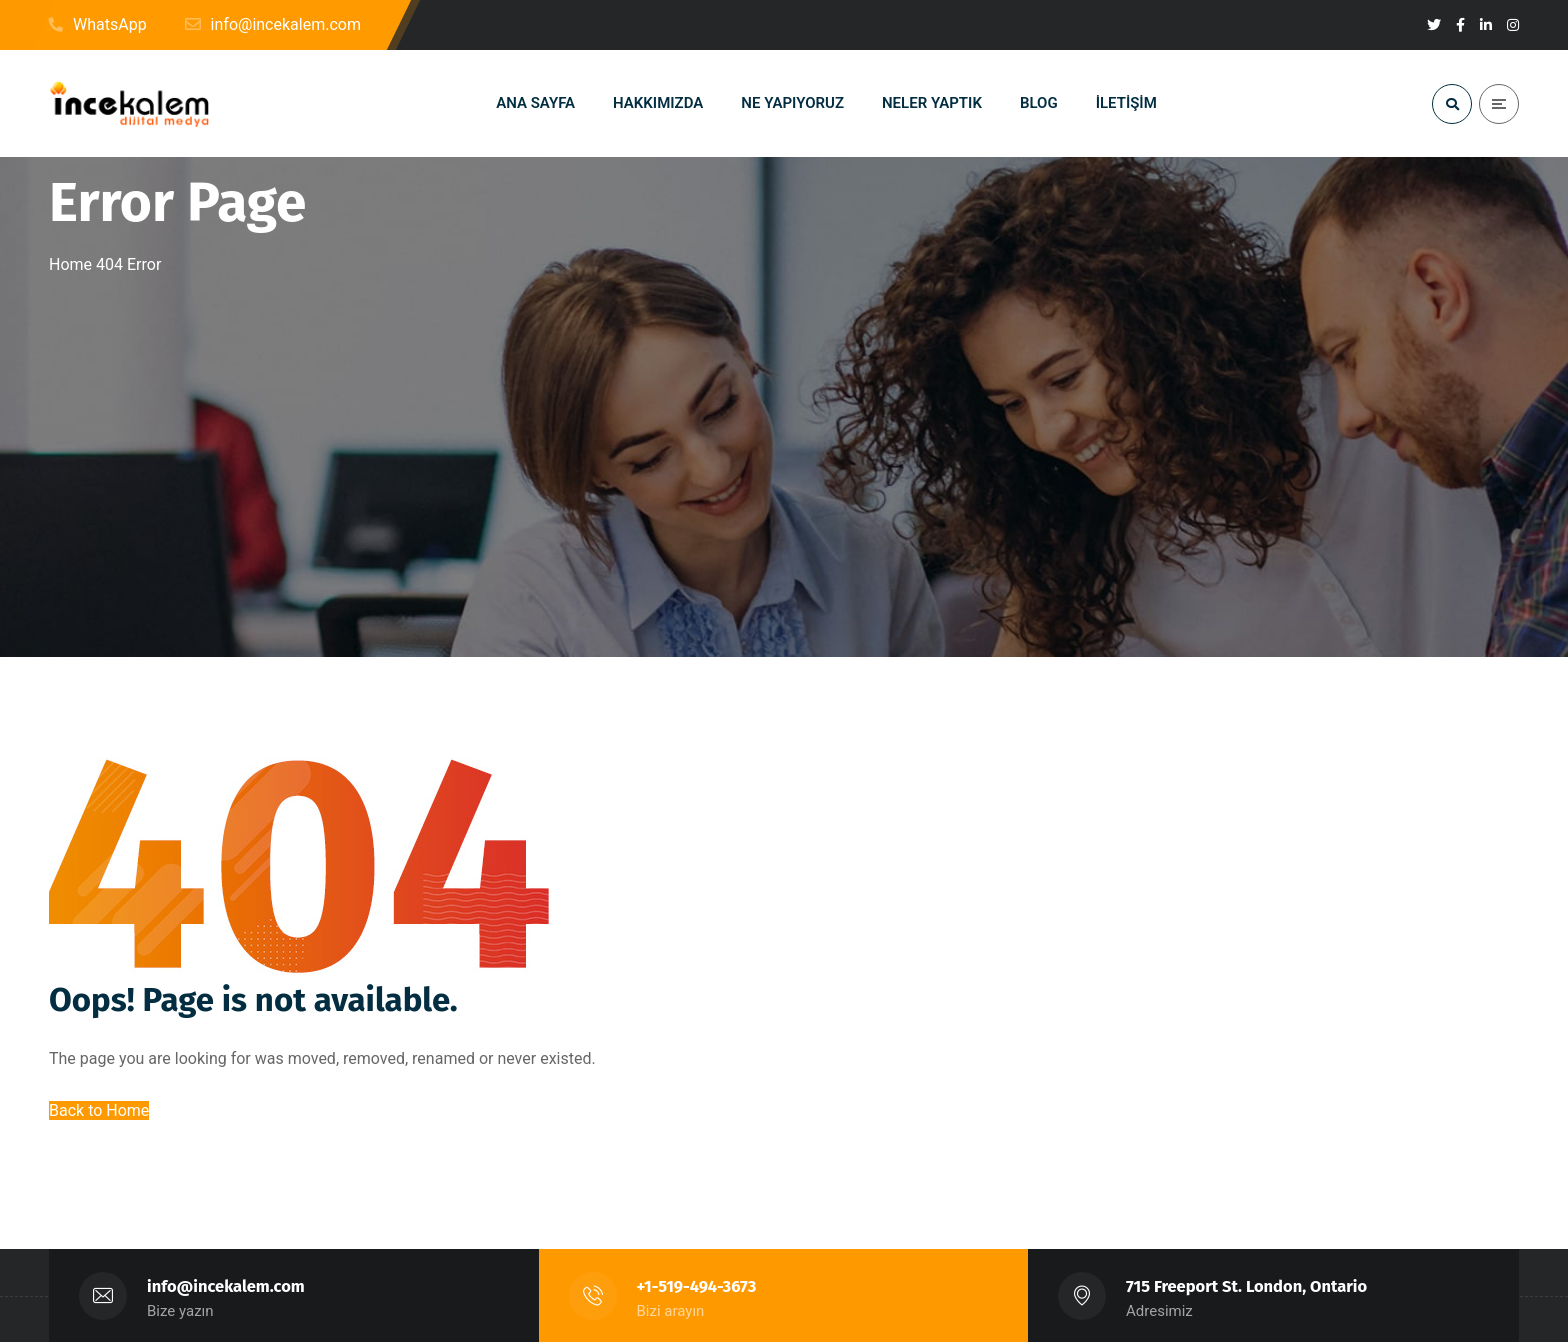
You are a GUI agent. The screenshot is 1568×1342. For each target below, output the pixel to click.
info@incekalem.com (226, 1286)
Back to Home (99, 1110)
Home (70, 264)
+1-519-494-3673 (697, 1286)
